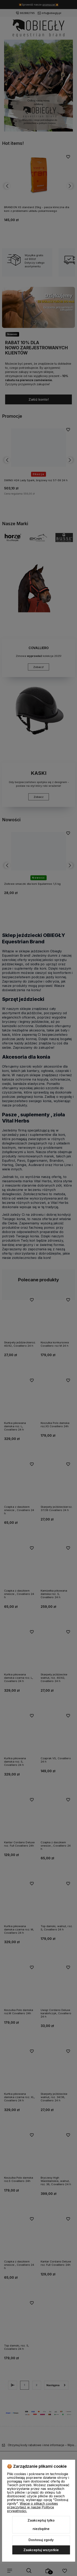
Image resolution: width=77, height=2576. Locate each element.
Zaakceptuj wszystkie (41, 2550)
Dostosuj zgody (41, 2540)
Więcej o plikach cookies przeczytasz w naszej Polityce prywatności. (32, 2507)
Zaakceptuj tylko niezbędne (41, 2524)
